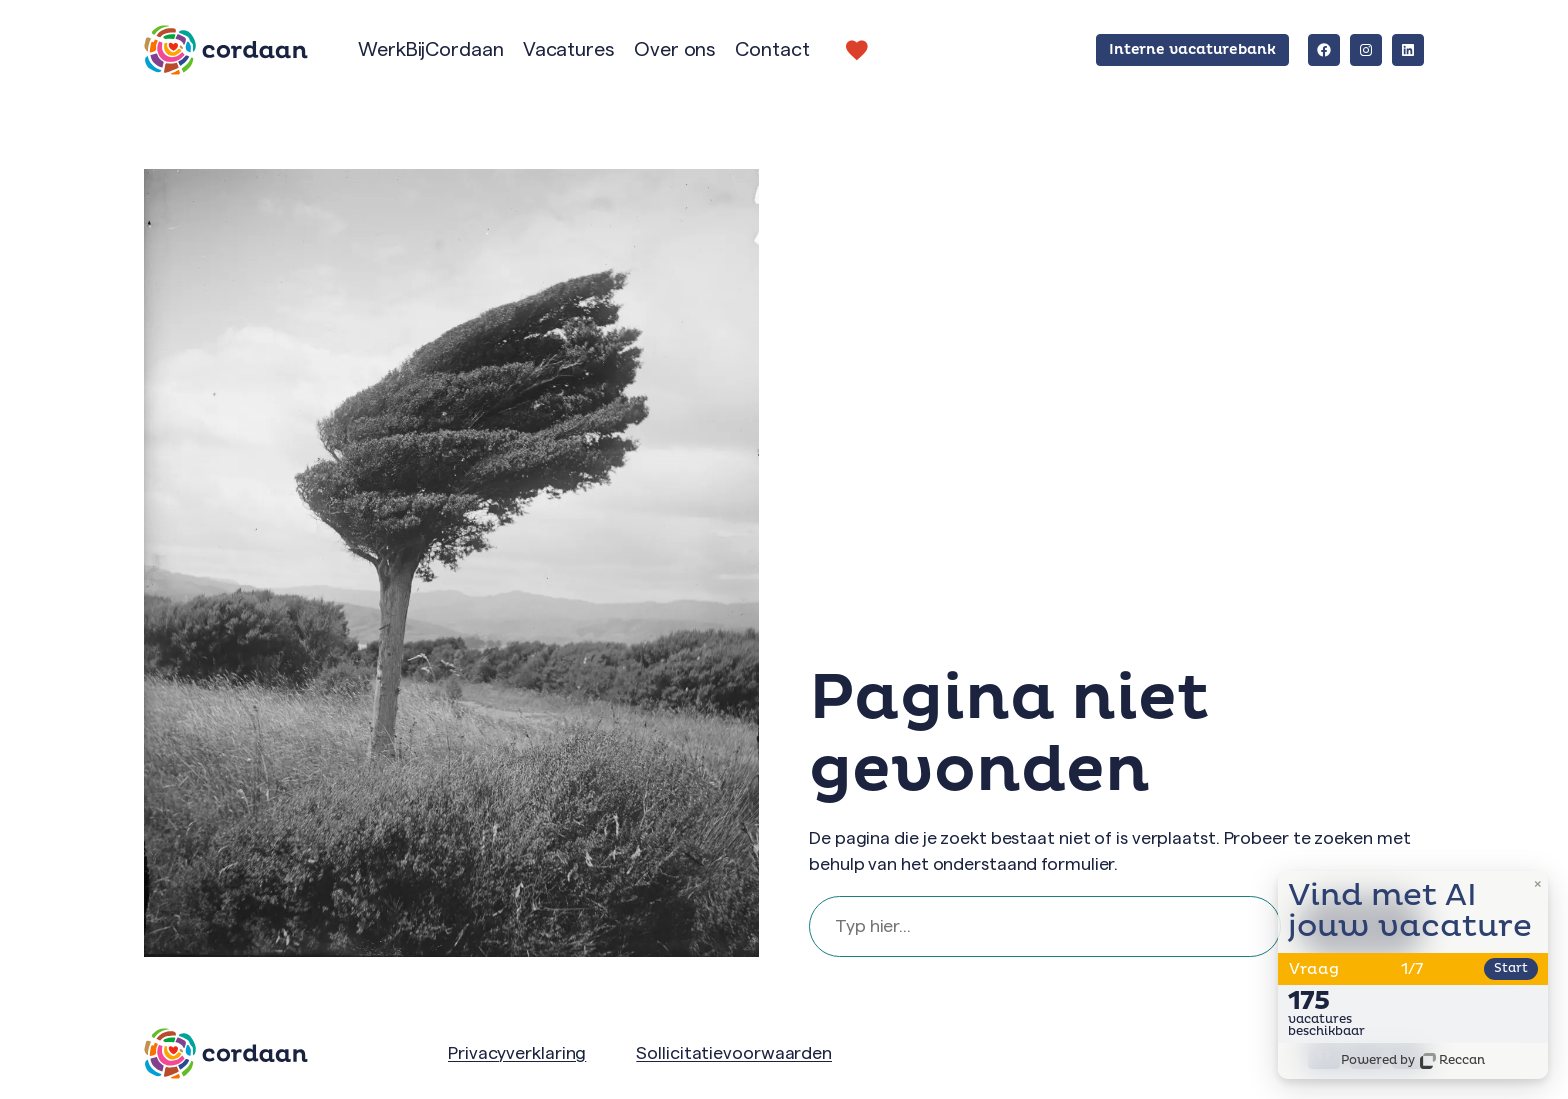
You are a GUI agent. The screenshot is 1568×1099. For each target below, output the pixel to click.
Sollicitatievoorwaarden (734, 1053)
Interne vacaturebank (1192, 49)
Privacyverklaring (517, 1053)
